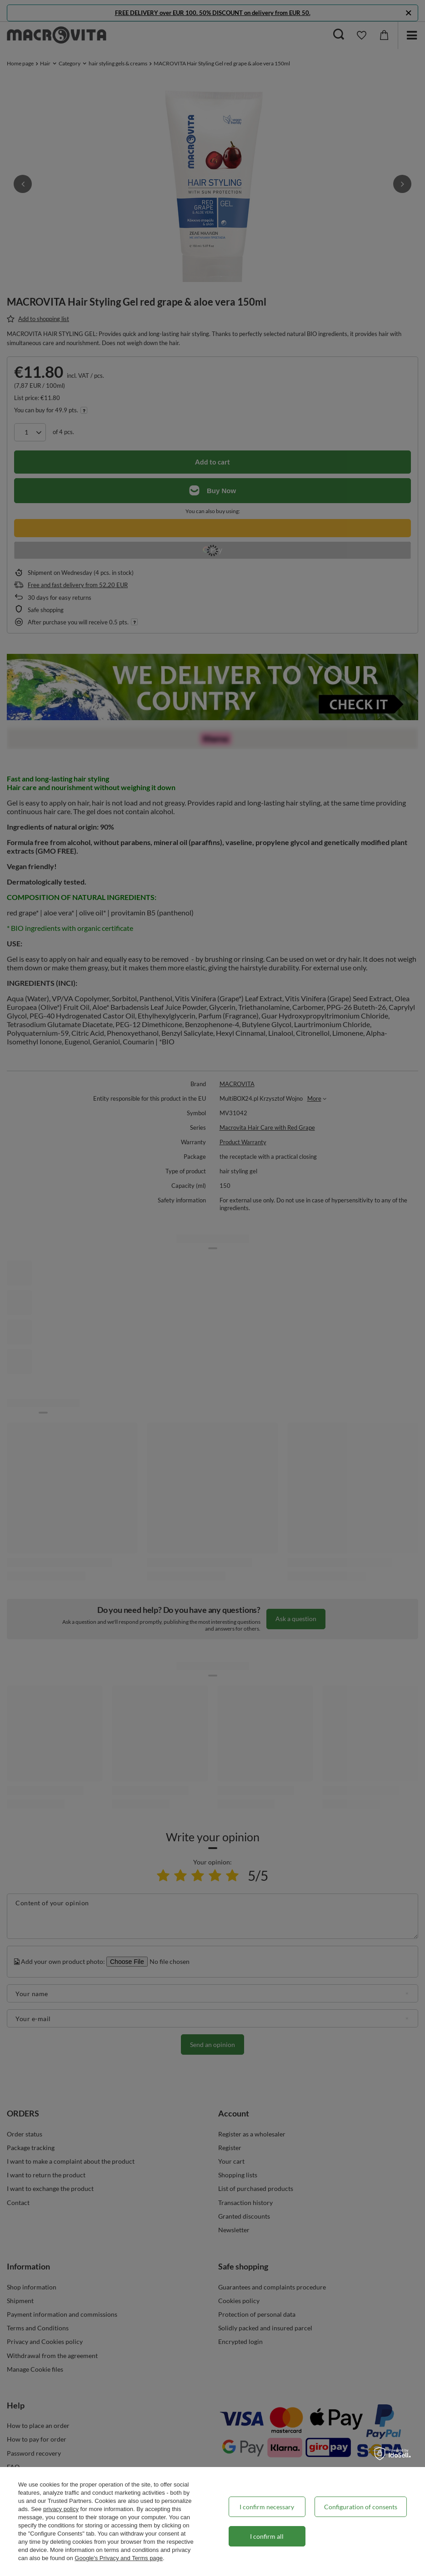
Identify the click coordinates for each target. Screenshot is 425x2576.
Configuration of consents (360, 2507)
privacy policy (61, 2509)
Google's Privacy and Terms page (119, 2558)
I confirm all (267, 2536)
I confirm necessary (267, 2507)
